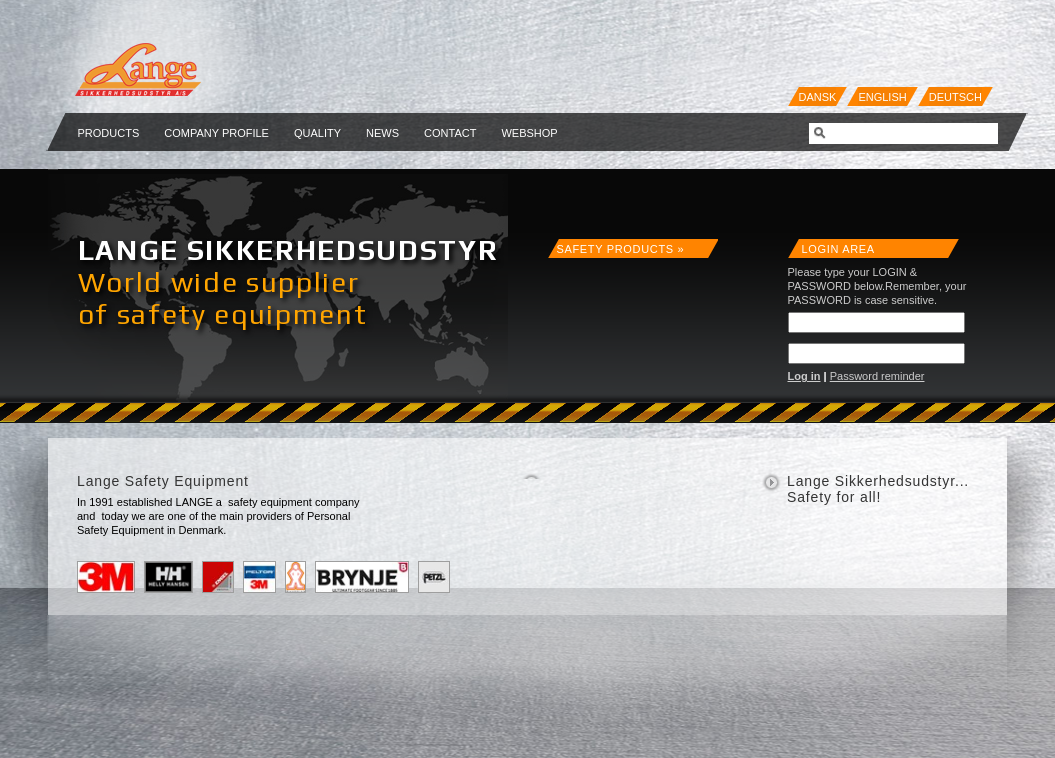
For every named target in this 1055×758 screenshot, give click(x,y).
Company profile (216, 133)
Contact (450, 133)
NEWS (382, 133)
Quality (317, 133)
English (882, 97)
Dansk (818, 97)
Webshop (529, 133)
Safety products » (621, 249)
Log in (804, 376)
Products (109, 133)
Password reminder (877, 376)
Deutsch (955, 97)
